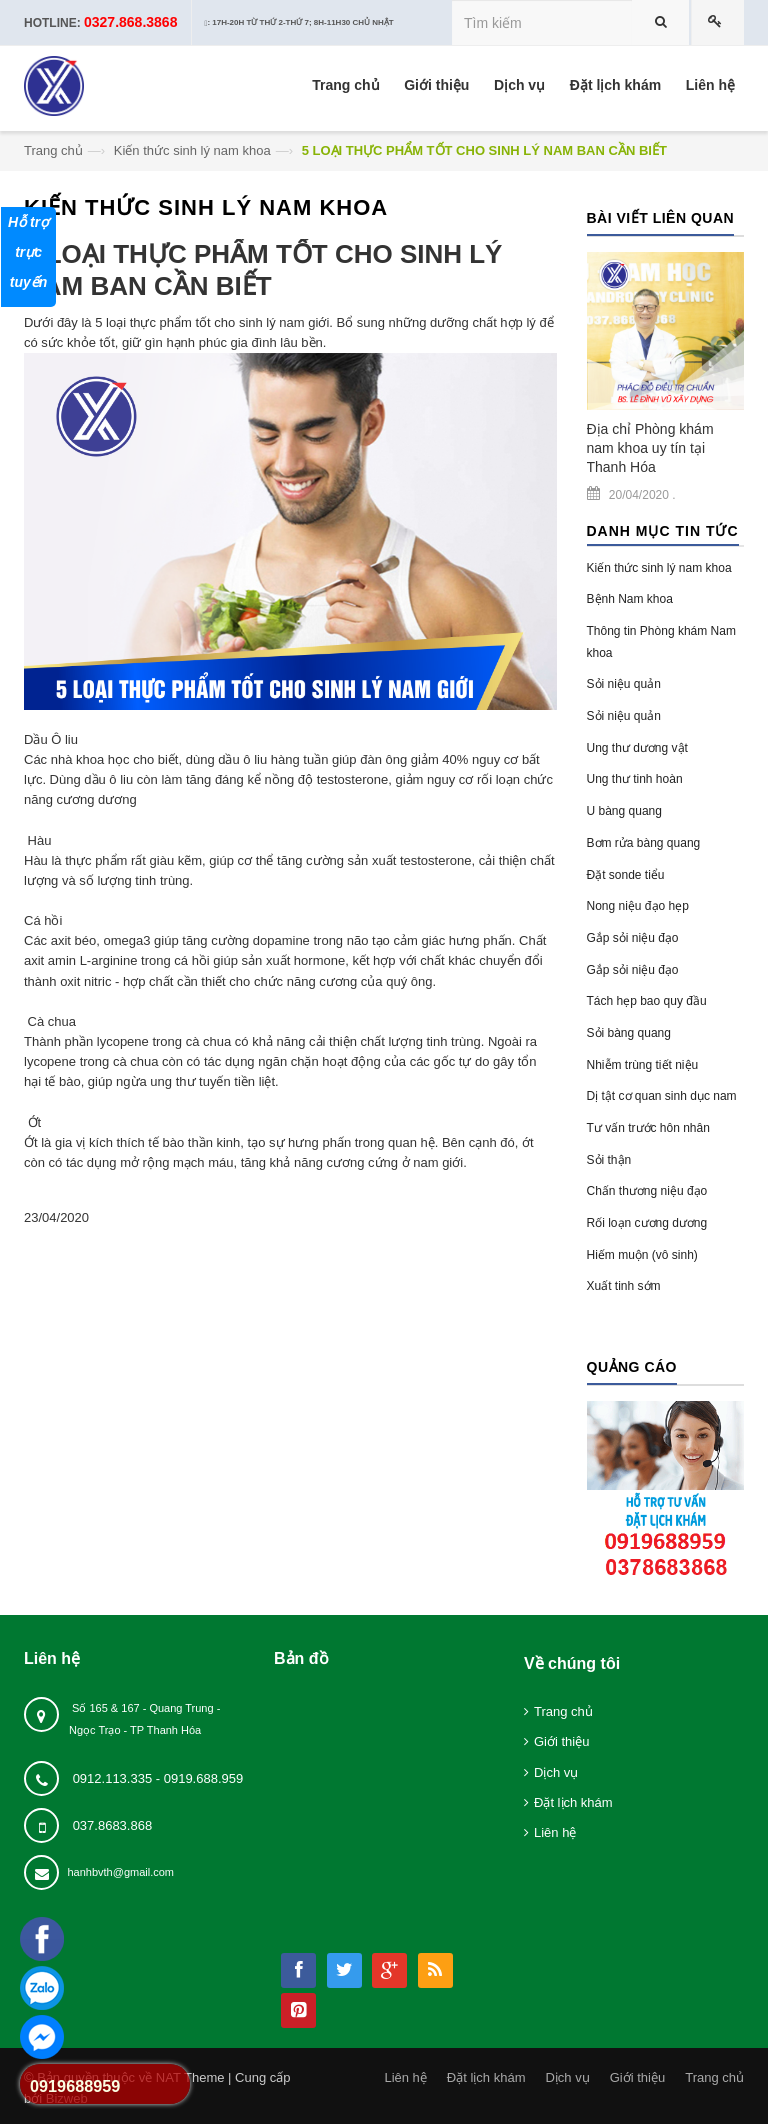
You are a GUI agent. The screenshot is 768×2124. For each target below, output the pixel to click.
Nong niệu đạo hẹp (638, 906)
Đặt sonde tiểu (626, 875)
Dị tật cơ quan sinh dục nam (662, 1096)
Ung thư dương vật (637, 748)
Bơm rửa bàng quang (644, 843)
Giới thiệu (561, 1741)
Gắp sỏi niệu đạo (633, 938)
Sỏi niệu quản (624, 684)
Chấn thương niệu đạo (647, 1191)
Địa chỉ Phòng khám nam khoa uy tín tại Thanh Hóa (650, 448)
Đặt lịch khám (573, 1802)
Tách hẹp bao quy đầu (647, 1001)
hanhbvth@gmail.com (120, 1872)
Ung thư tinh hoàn (635, 779)
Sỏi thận (609, 1160)
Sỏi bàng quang (629, 1033)
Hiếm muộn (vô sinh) (642, 1255)
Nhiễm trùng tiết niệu (643, 1065)
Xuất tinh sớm (624, 1286)
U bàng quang (624, 811)
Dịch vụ (556, 1772)
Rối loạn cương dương (647, 1223)
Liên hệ (555, 1832)
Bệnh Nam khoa (630, 599)
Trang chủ (53, 150)
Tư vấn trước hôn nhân (648, 1128)
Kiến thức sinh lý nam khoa (192, 150)
